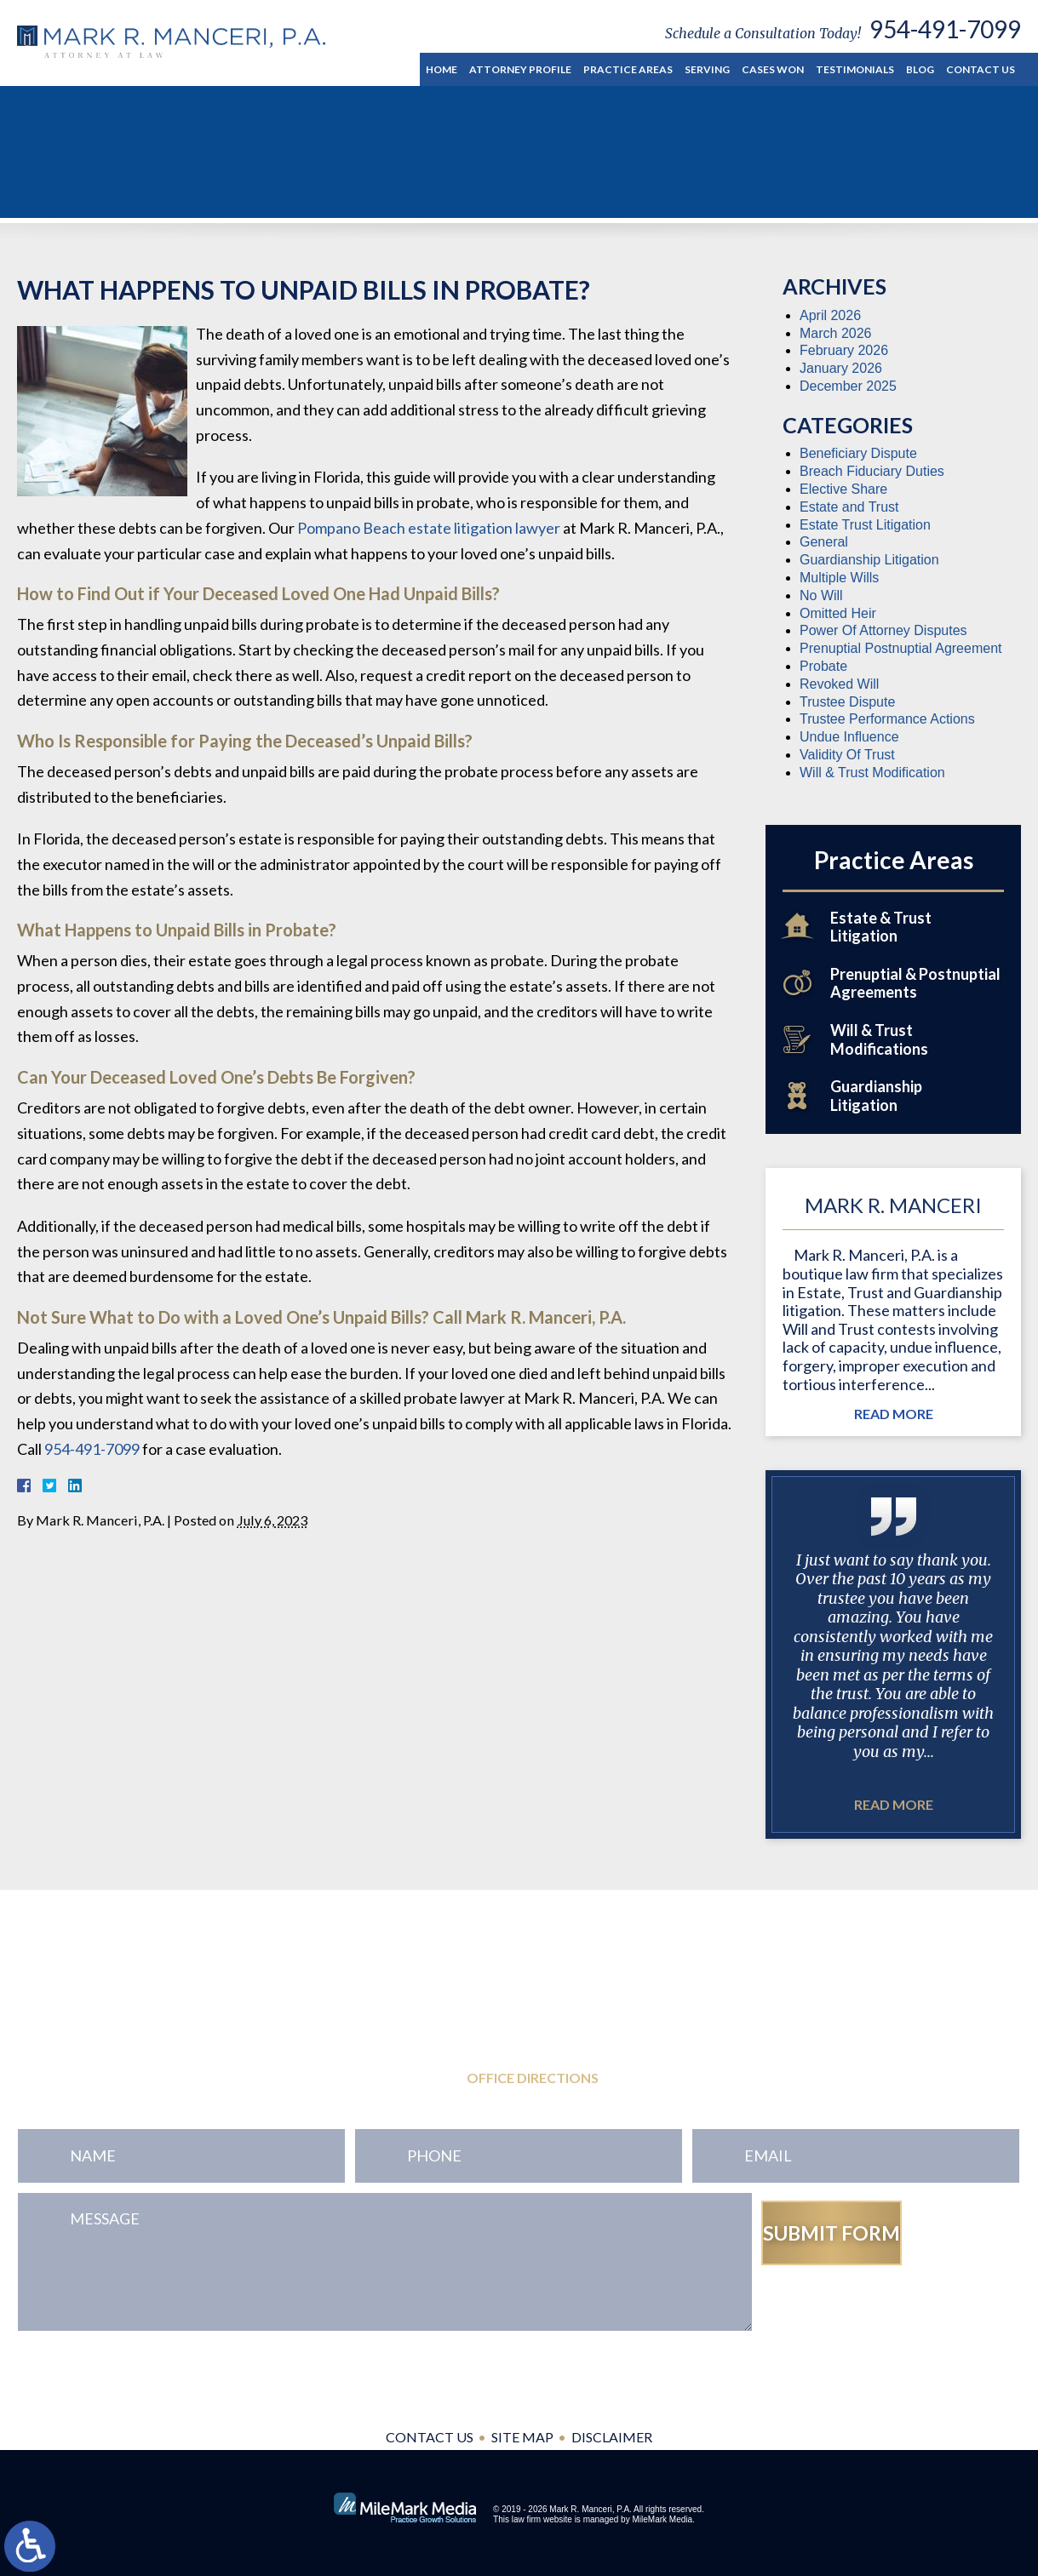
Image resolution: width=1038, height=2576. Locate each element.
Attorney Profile (520, 69)
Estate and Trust (849, 507)
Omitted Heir (838, 613)
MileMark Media (662, 2519)
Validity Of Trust (847, 754)
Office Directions (533, 2077)
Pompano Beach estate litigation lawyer (428, 527)
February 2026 (844, 350)
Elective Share (843, 489)
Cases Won (773, 69)
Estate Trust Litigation (865, 525)
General (824, 542)
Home (441, 69)
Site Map (522, 2437)
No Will (821, 595)
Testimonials (855, 69)
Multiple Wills (839, 577)
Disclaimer (611, 2437)
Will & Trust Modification (872, 772)
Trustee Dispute (847, 702)
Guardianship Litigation (869, 559)
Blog (920, 69)
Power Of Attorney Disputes (883, 630)
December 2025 (848, 386)
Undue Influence (849, 737)
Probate (823, 666)
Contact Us (980, 69)
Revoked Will (839, 684)
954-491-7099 (945, 28)
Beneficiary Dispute (858, 453)
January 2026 (841, 368)
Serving (707, 69)
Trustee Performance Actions (887, 719)
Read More (893, 1414)
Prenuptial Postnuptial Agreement (900, 648)
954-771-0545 (120, 2039)
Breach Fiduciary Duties (872, 471)
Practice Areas (628, 69)
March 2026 (836, 333)
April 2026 (830, 315)
